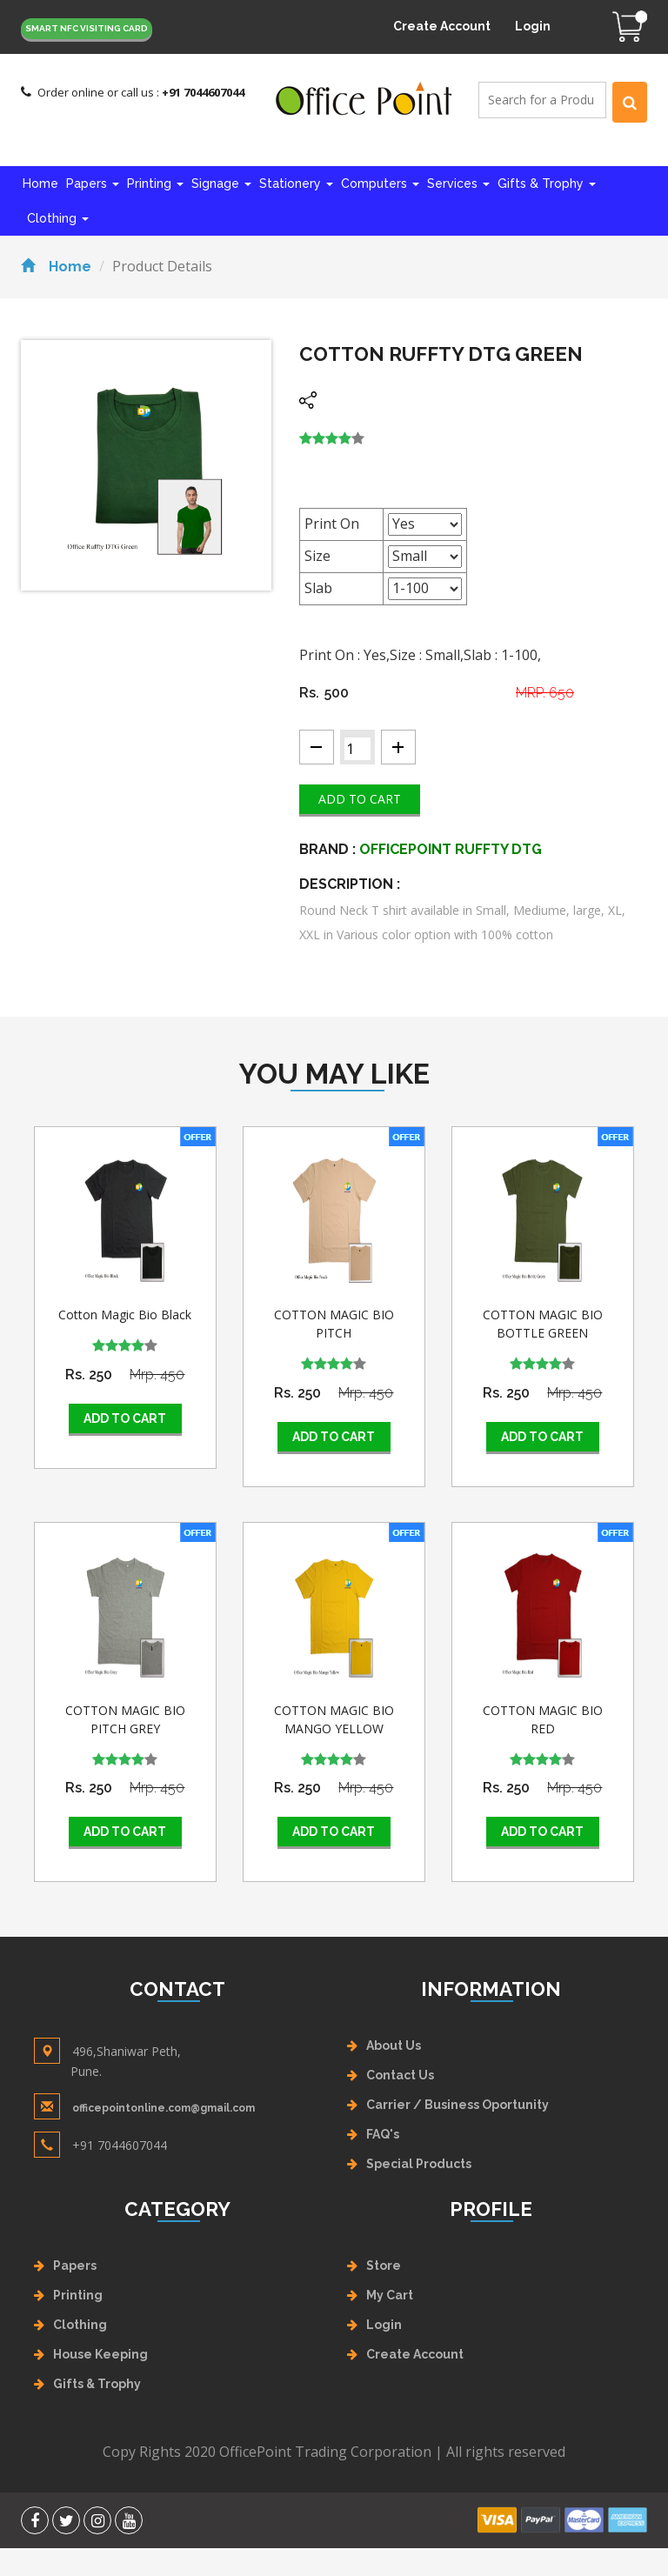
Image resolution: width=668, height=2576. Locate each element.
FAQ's (382, 2134)
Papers (92, 183)
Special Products (418, 2164)
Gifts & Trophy (547, 183)
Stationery (296, 183)
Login (533, 26)
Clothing (58, 218)
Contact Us (400, 2075)
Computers (380, 183)
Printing (155, 183)
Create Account (442, 26)
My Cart (389, 2295)
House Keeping (100, 2354)
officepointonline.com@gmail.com (163, 2108)
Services (458, 183)
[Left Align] (629, 102)
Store (383, 2265)
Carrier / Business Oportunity (457, 2105)
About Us (393, 2045)
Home (40, 183)
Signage (221, 183)
